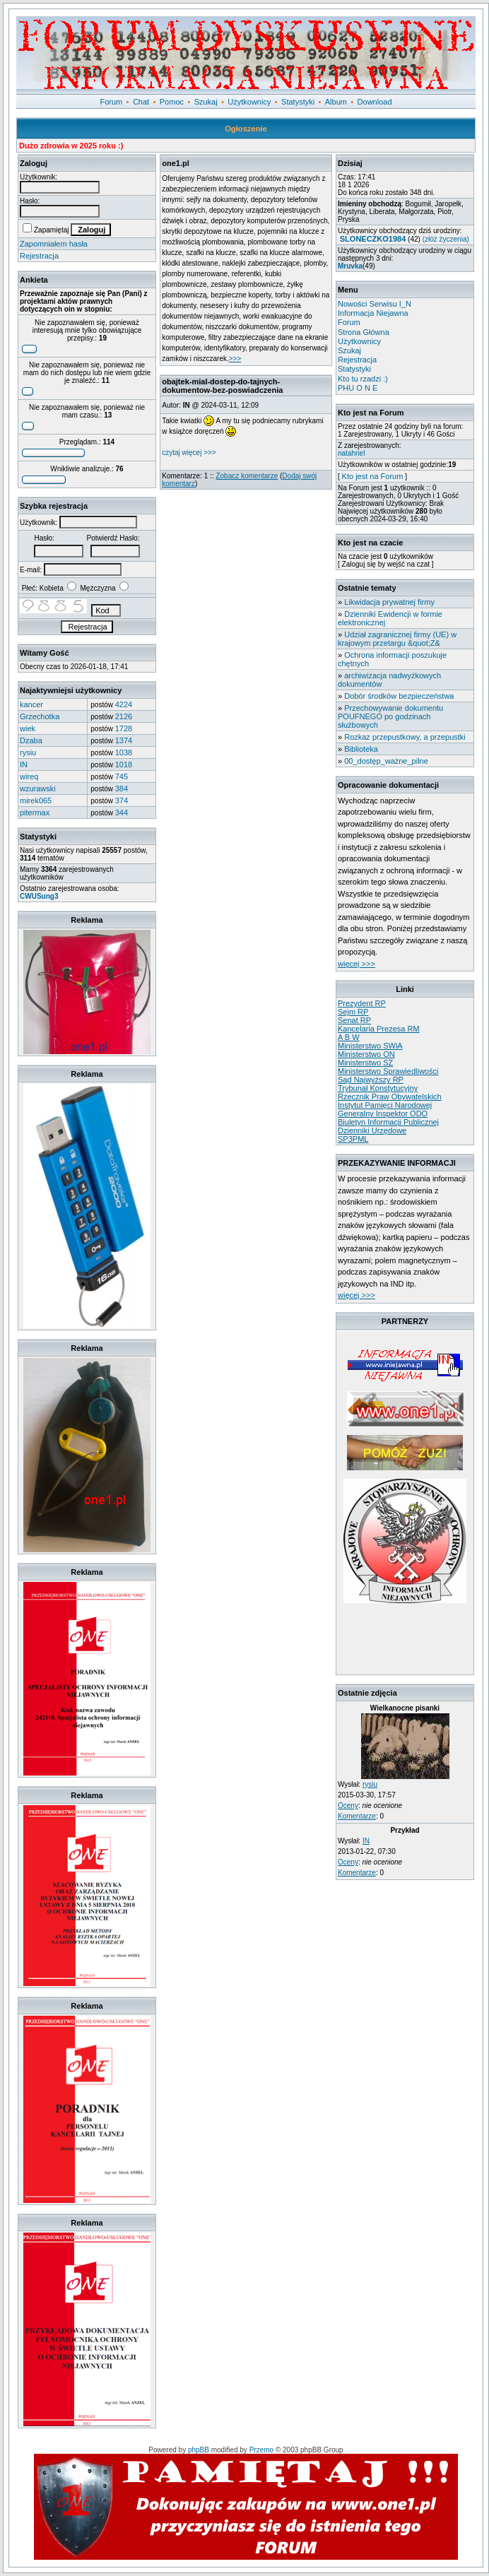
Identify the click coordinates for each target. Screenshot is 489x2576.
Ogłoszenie (246, 128)
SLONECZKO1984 (373, 239)
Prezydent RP (362, 1003)
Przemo (261, 2450)
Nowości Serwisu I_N (374, 304)
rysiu (28, 752)
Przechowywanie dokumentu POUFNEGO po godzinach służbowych (390, 716)
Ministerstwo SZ (365, 1062)
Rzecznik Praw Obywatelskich (390, 1096)
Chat (141, 102)
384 (121, 788)
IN (24, 764)
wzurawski (38, 788)
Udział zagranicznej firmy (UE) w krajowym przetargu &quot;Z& (397, 638)
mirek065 (36, 800)
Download (375, 102)
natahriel (351, 453)
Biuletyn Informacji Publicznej (388, 1122)
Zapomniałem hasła (54, 244)
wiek (27, 728)
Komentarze (357, 1816)
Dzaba (31, 740)
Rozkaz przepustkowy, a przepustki (405, 737)
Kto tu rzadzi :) (363, 378)
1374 (123, 740)
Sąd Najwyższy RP (370, 1079)
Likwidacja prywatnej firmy (389, 602)
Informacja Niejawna (373, 313)
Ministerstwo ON (366, 1054)
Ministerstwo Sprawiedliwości (388, 1071)
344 (121, 812)
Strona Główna (363, 332)
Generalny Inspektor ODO (383, 1113)
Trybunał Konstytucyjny (378, 1088)
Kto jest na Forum (372, 476)
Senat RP (354, 1020)
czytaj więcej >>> (189, 452)
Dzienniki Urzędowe (372, 1130)
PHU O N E (357, 388)
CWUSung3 (39, 896)
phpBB (198, 2450)
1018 (123, 764)
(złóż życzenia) (446, 239)
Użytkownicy (249, 102)
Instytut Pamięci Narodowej (385, 1105)
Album (336, 102)
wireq (29, 776)
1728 (123, 728)
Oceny (348, 1805)
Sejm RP (353, 1012)
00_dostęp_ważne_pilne (386, 761)
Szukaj (206, 102)
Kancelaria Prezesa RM (379, 1028)
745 (121, 776)
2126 (123, 716)
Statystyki (297, 102)
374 (121, 800)
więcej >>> (356, 963)
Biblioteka (361, 749)
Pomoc (172, 102)
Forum (111, 102)
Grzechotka (39, 716)
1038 (123, 752)
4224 (123, 704)
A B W (349, 1037)
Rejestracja (39, 256)
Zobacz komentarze (247, 476)
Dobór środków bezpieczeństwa (399, 696)
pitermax (34, 812)
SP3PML (353, 1139)
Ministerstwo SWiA (370, 1045)
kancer (31, 704)
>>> (235, 358)
